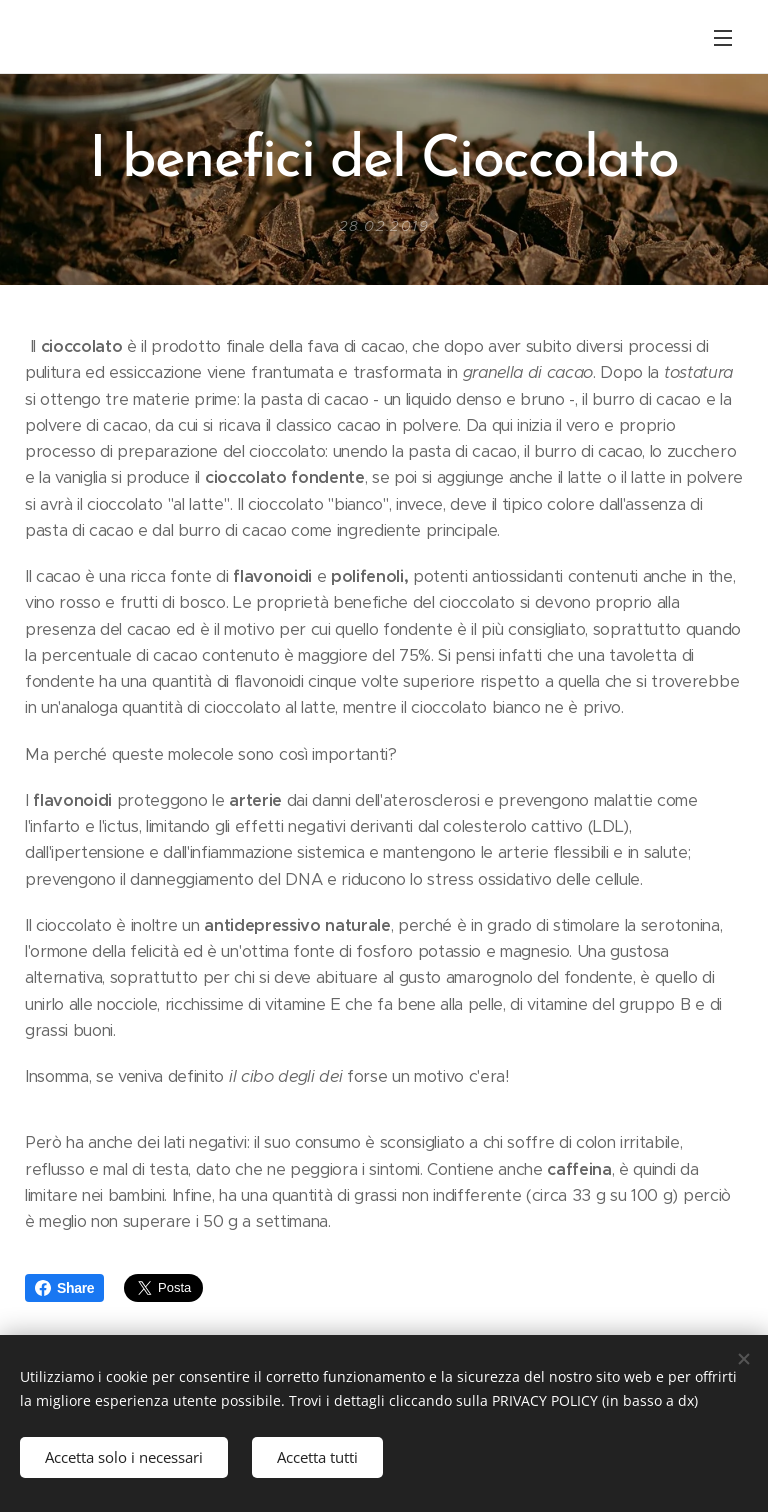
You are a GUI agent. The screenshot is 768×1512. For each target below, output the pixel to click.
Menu (723, 38)
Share (64, 1288)
